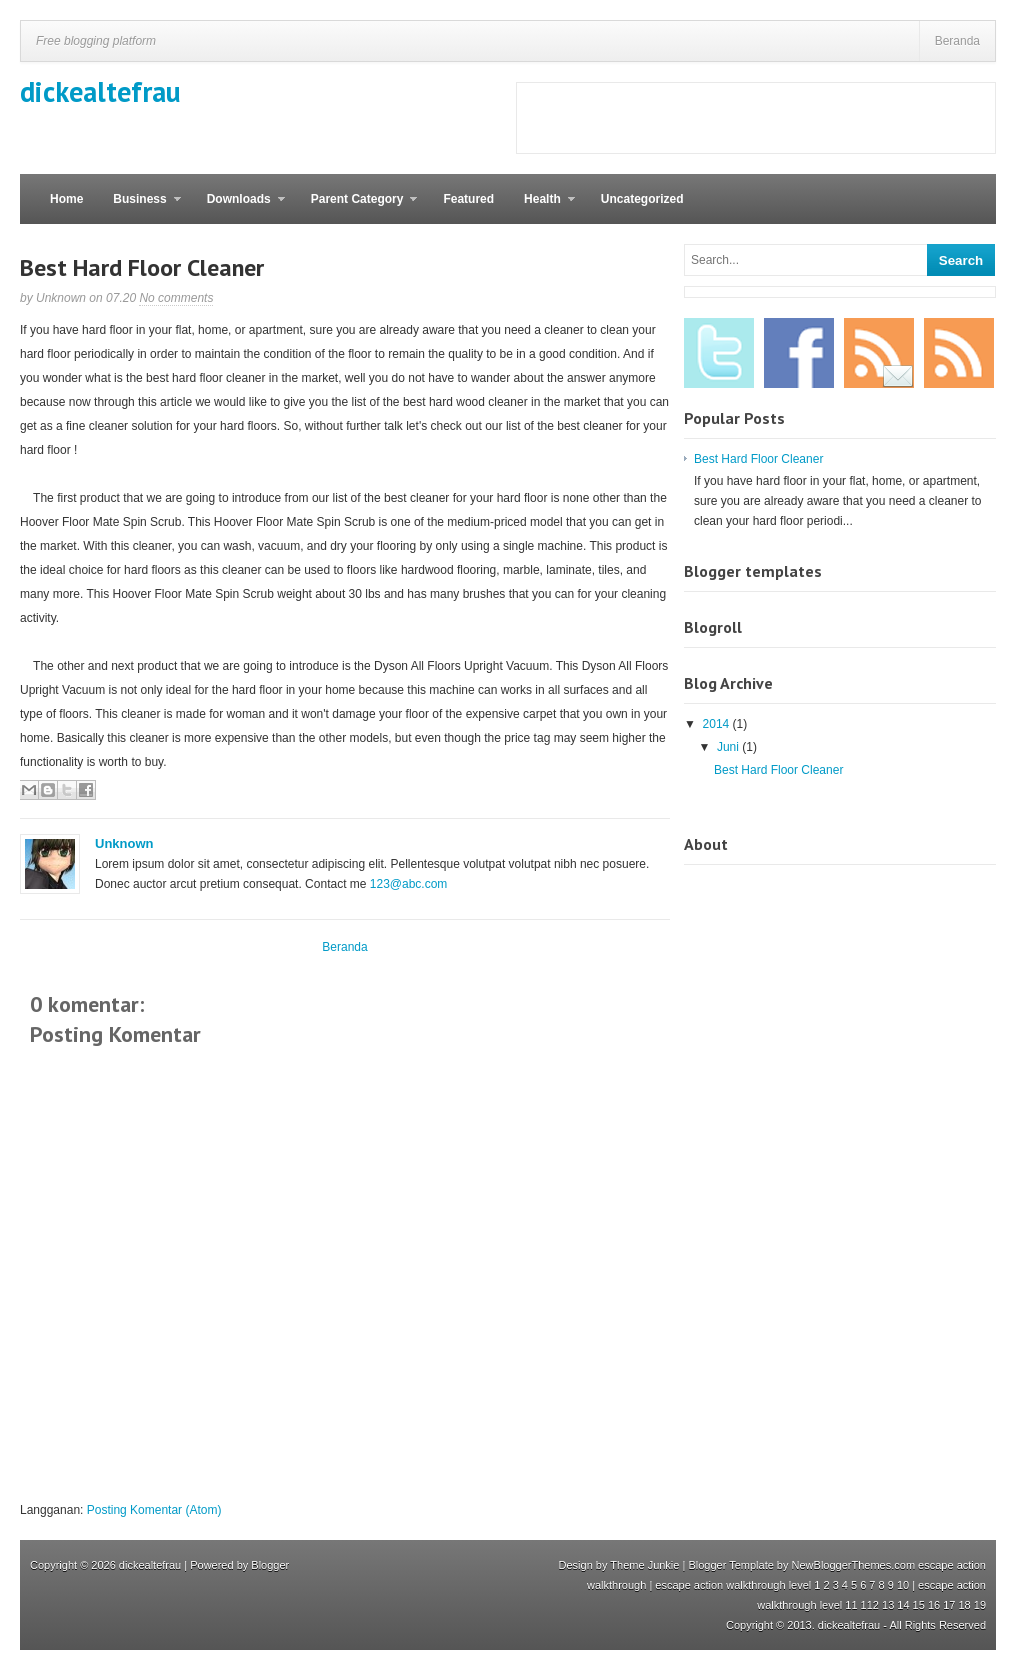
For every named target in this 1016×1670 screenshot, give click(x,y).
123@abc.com (409, 884)
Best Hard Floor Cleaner (142, 267)
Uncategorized (642, 199)
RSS (959, 353)
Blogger (270, 1565)
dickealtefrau (100, 91)
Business (139, 208)
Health (542, 208)
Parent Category (357, 208)
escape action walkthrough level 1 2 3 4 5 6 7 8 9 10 (782, 1585)
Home (66, 199)
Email (879, 353)
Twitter (719, 353)
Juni (729, 747)
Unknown (124, 843)
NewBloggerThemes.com (854, 1565)
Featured (468, 199)
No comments (176, 298)
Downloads (238, 208)
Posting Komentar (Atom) (154, 1510)
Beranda (957, 41)
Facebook (799, 353)
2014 (718, 724)
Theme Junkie (644, 1565)
